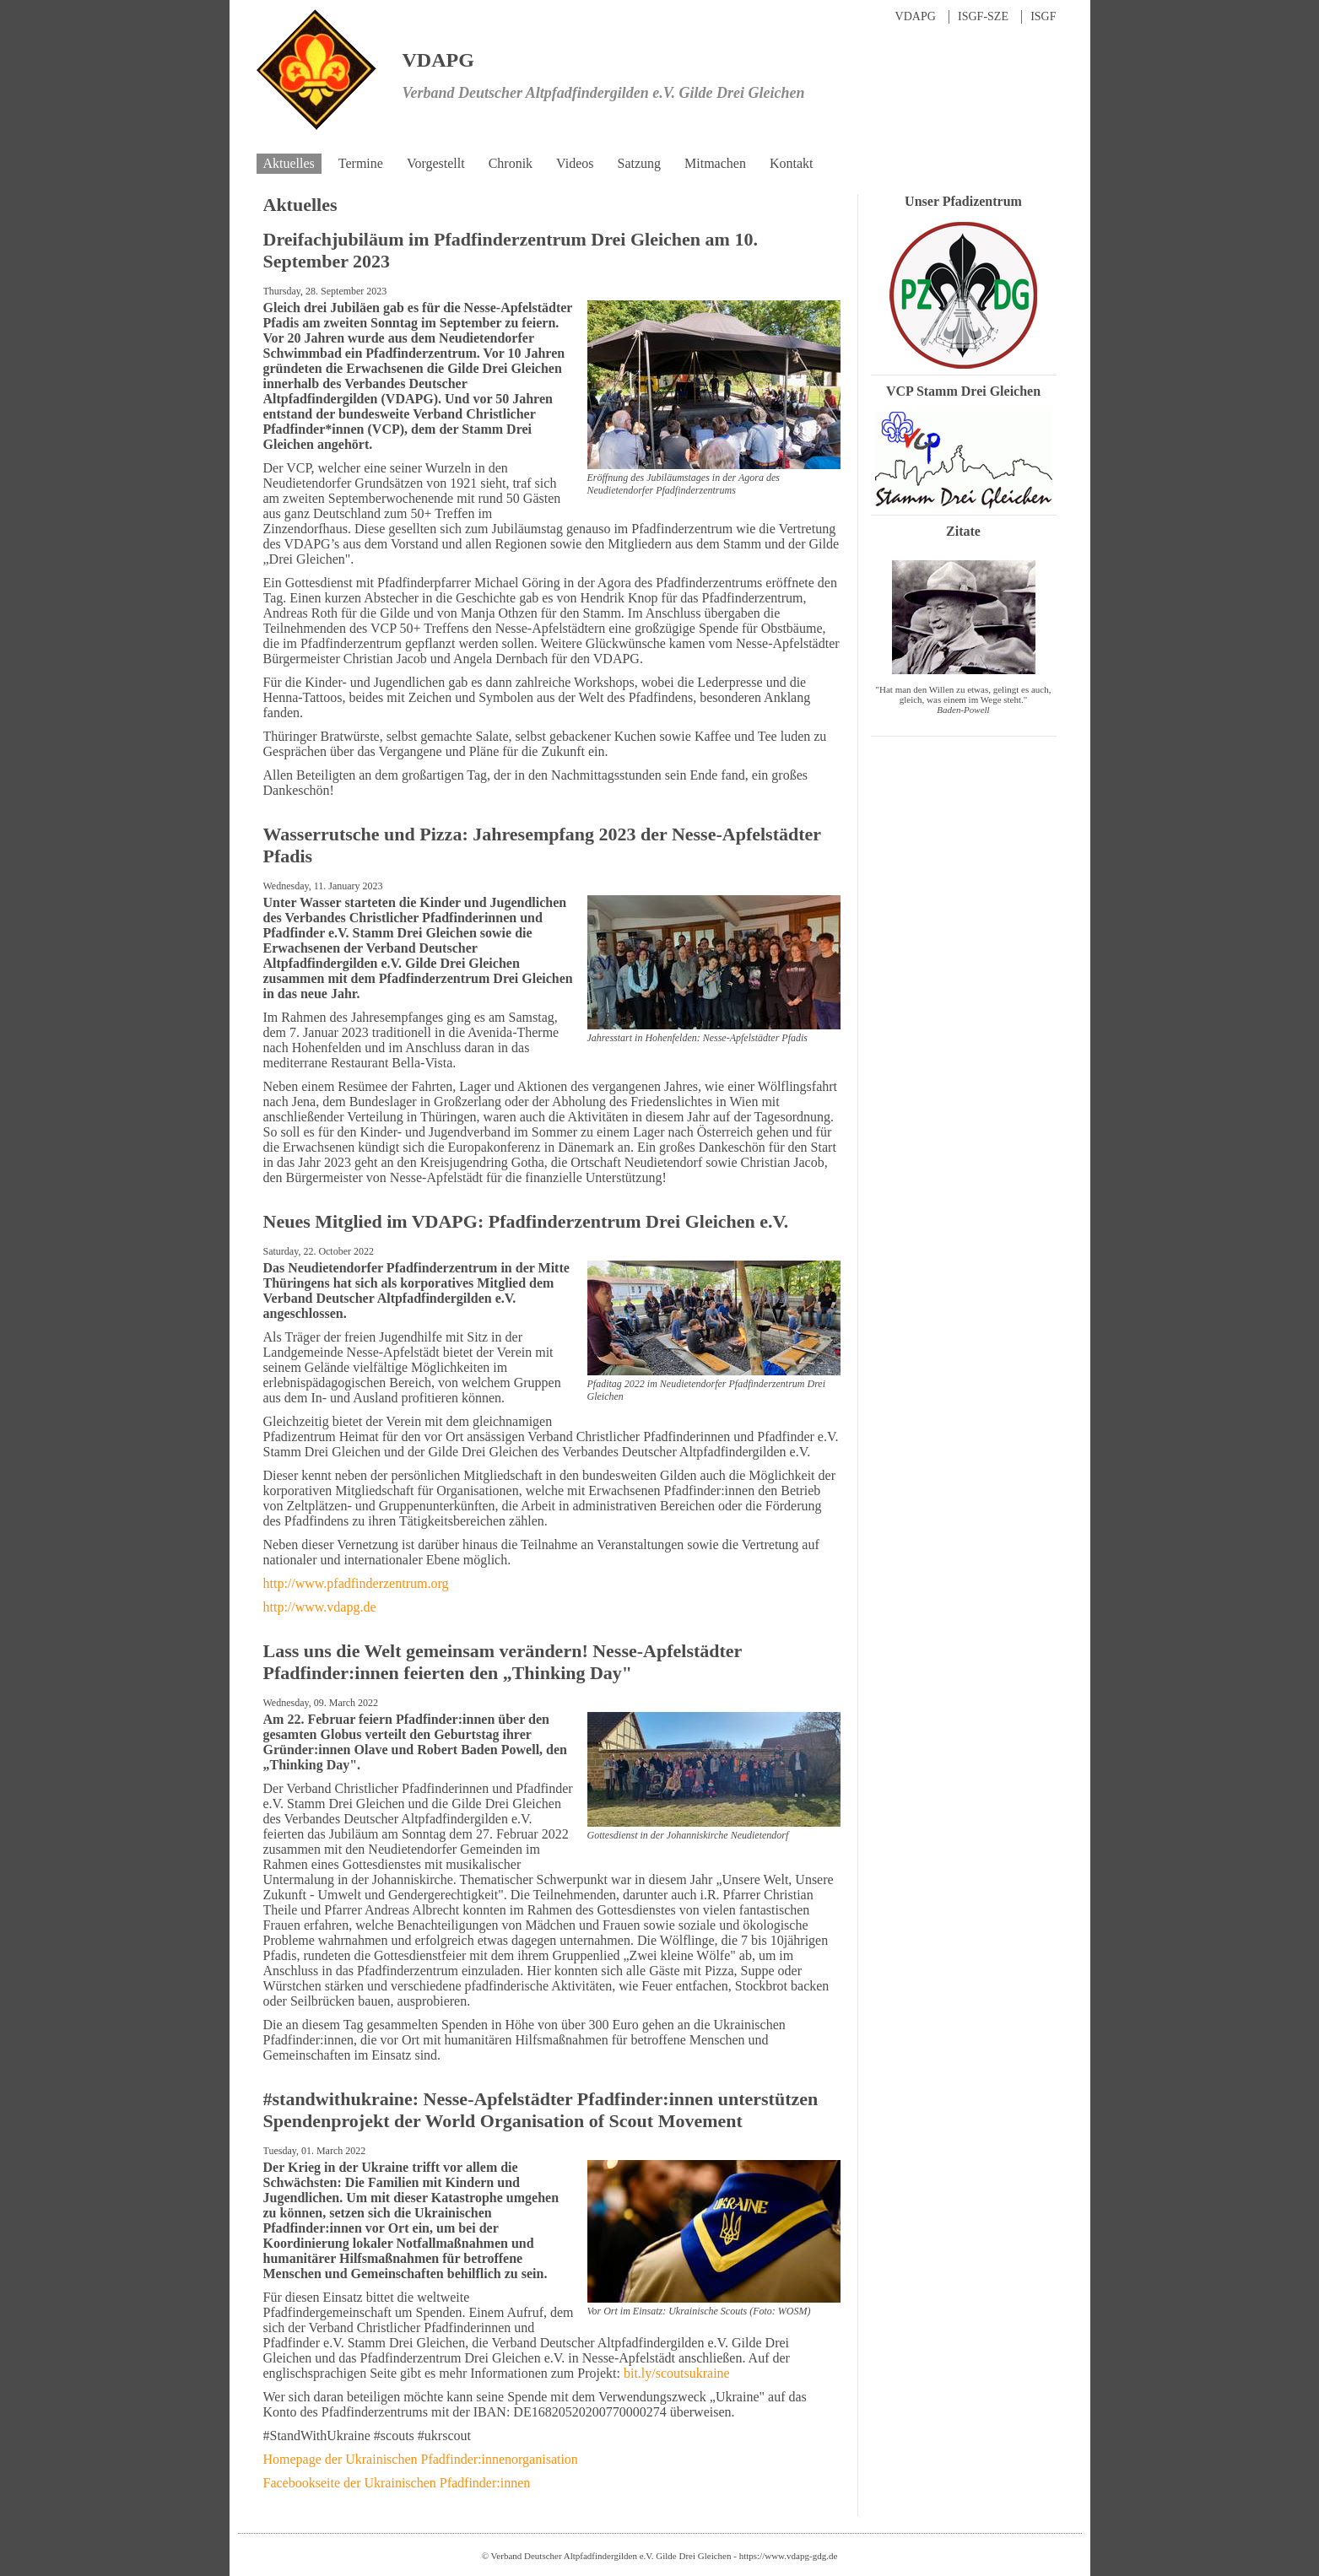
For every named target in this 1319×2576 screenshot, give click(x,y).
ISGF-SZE (983, 16)
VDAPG (915, 16)
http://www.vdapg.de (319, 1607)
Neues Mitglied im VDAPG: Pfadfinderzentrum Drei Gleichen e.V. (526, 1221)
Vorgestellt (436, 163)
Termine (360, 163)
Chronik (510, 163)
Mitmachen (715, 163)
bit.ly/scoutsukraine (677, 2373)
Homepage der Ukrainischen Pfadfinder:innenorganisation (420, 2459)
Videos (574, 163)
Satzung (639, 163)
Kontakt (792, 163)
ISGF (1043, 16)
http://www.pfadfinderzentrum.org (356, 1583)
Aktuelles (289, 163)
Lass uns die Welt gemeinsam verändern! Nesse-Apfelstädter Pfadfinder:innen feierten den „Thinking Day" (503, 1661)
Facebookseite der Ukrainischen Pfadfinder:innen (397, 2483)
